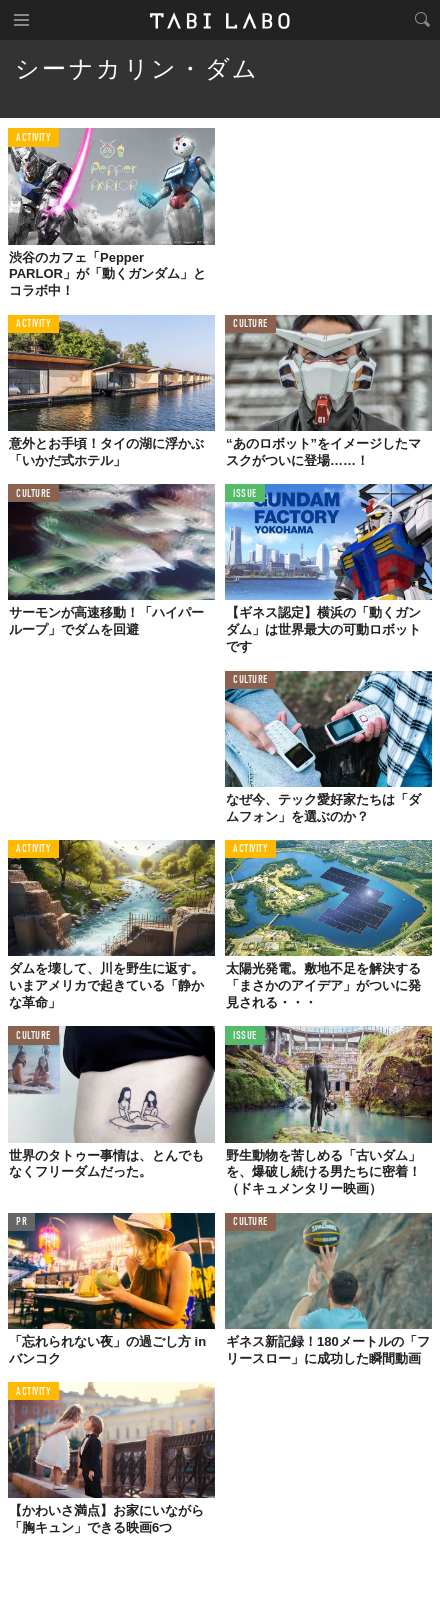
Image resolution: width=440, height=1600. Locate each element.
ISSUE (245, 494)
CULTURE (250, 324)
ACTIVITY (33, 138)
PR (21, 1222)
